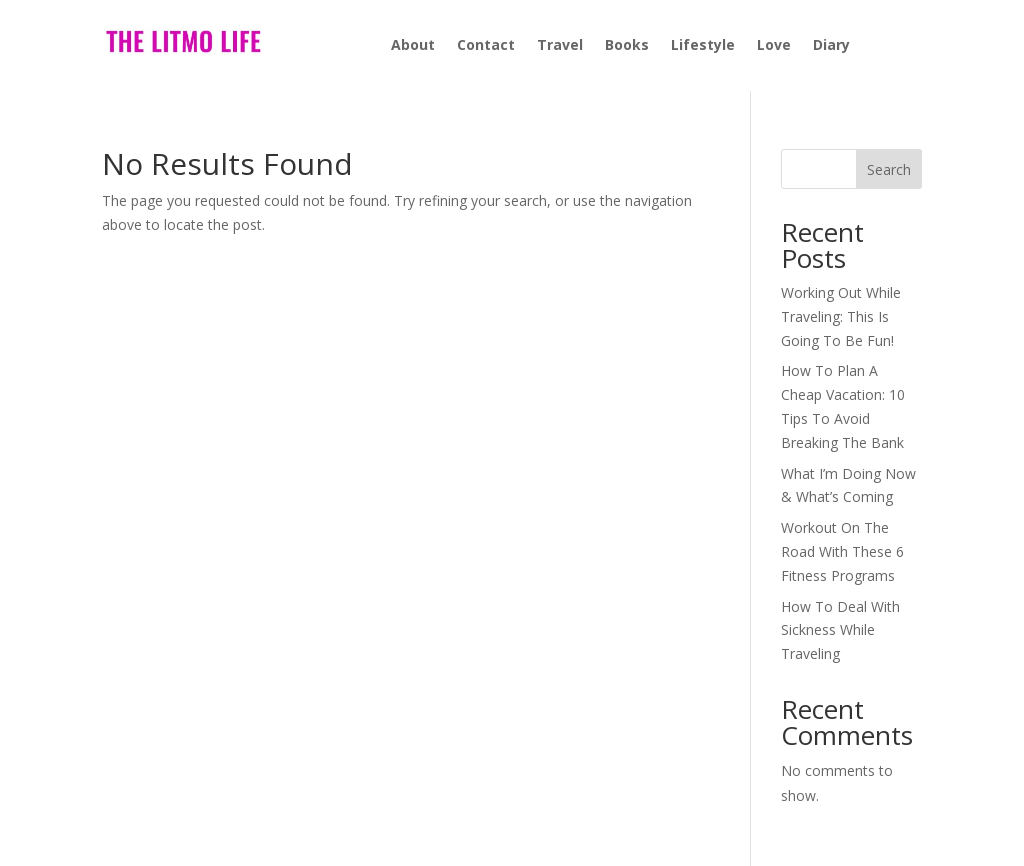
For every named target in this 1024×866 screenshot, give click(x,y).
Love (774, 46)
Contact (486, 46)
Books (627, 46)
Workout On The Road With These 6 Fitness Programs (842, 551)
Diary (831, 46)
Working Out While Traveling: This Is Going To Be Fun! (841, 316)
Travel (560, 46)
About (413, 46)
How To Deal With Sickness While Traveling (840, 630)
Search (889, 169)
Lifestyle (703, 46)
